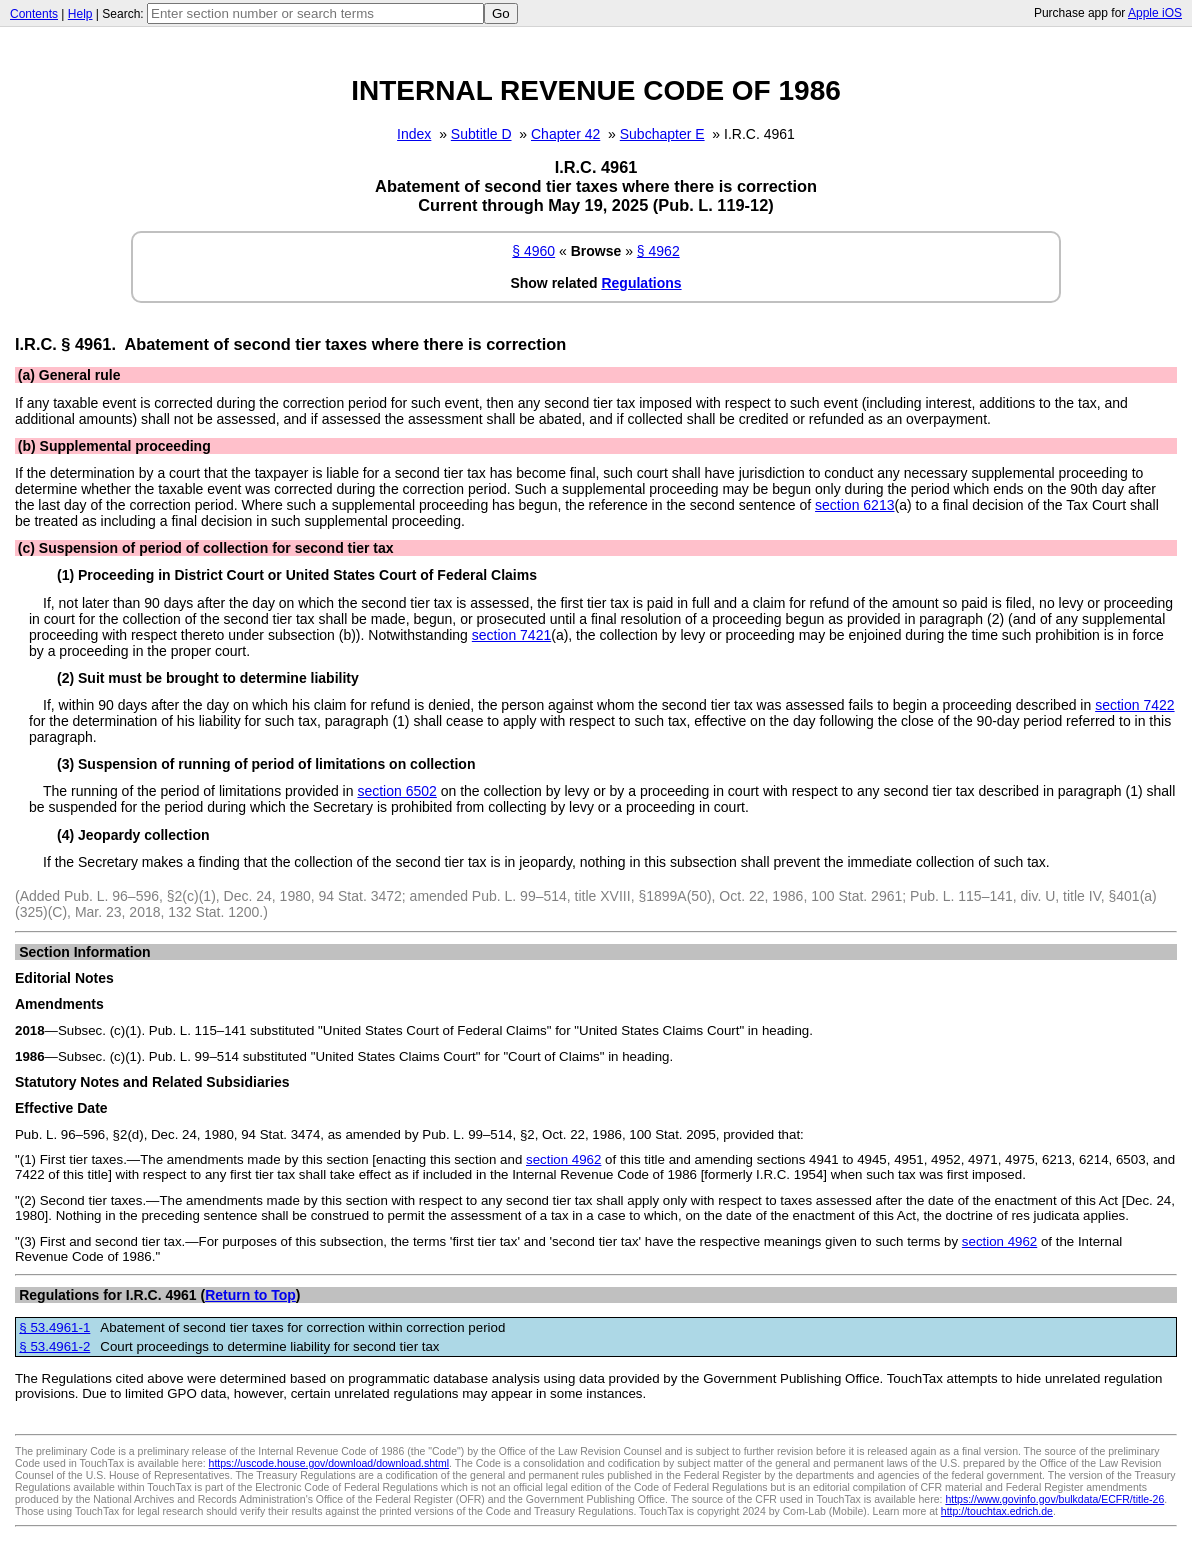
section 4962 (563, 1159)
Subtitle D (481, 134)
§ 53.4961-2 (54, 1346)
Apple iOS (1155, 13)
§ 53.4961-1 (54, 1327)
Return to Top (250, 1295)
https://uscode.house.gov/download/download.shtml (329, 1463)
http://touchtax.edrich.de (997, 1511)
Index (414, 134)
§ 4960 (533, 251)
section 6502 (396, 791)
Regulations (641, 283)
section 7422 (1134, 705)
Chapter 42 (565, 134)
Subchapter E (662, 134)
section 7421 (511, 635)
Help (80, 14)
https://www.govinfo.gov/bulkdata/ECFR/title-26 (1054, 1499)
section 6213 (854, 505)
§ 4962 (658, 251)
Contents (34, 14)
